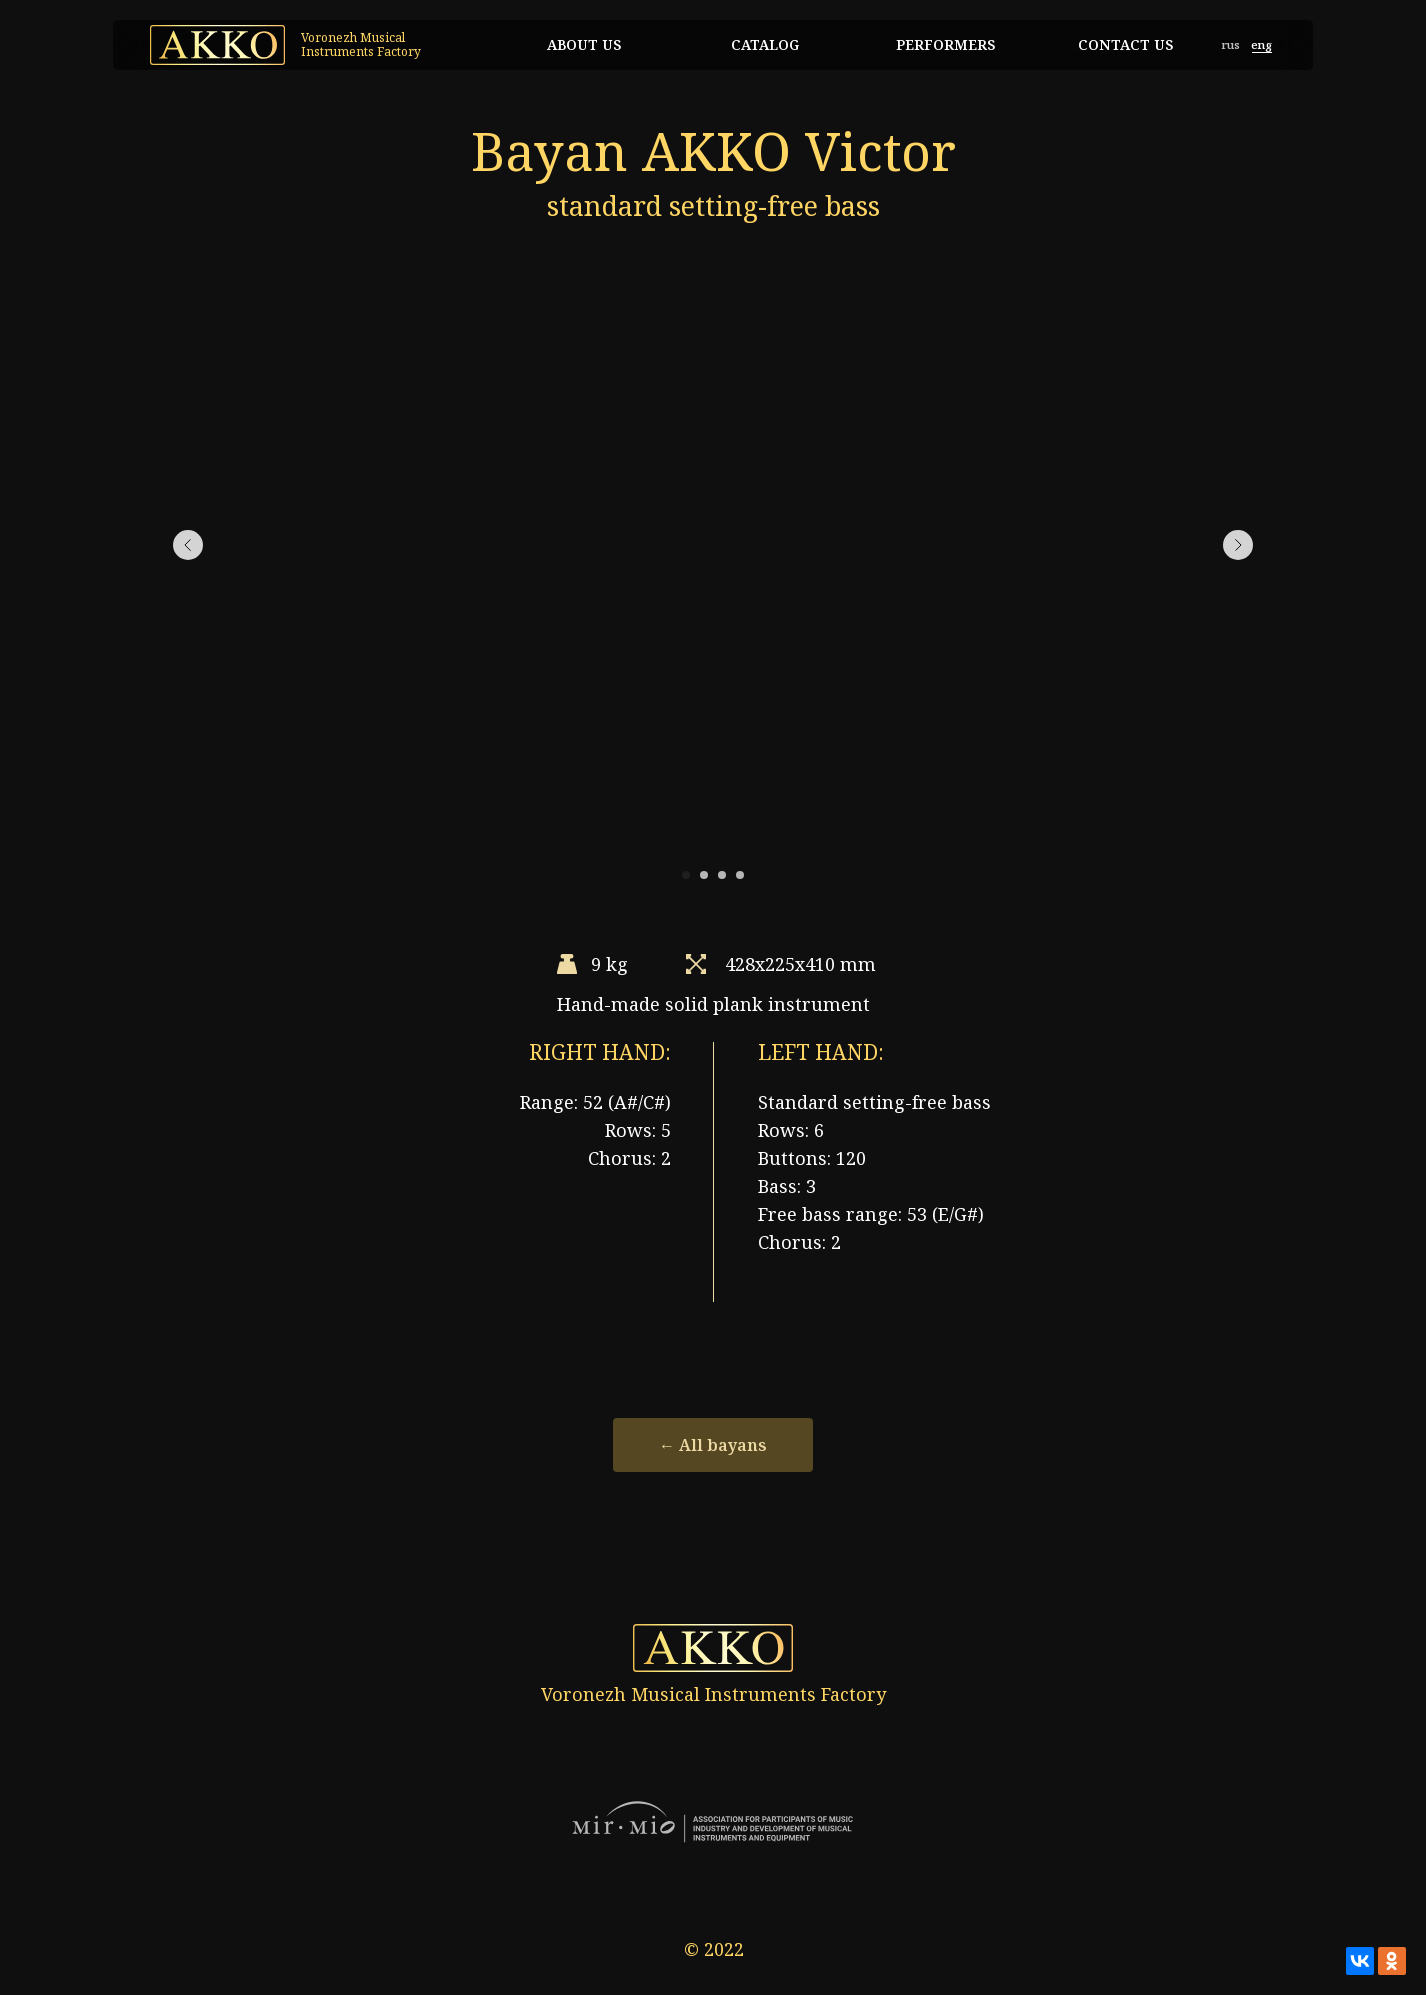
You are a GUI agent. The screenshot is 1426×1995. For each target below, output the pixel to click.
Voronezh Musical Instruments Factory (361, 44)
